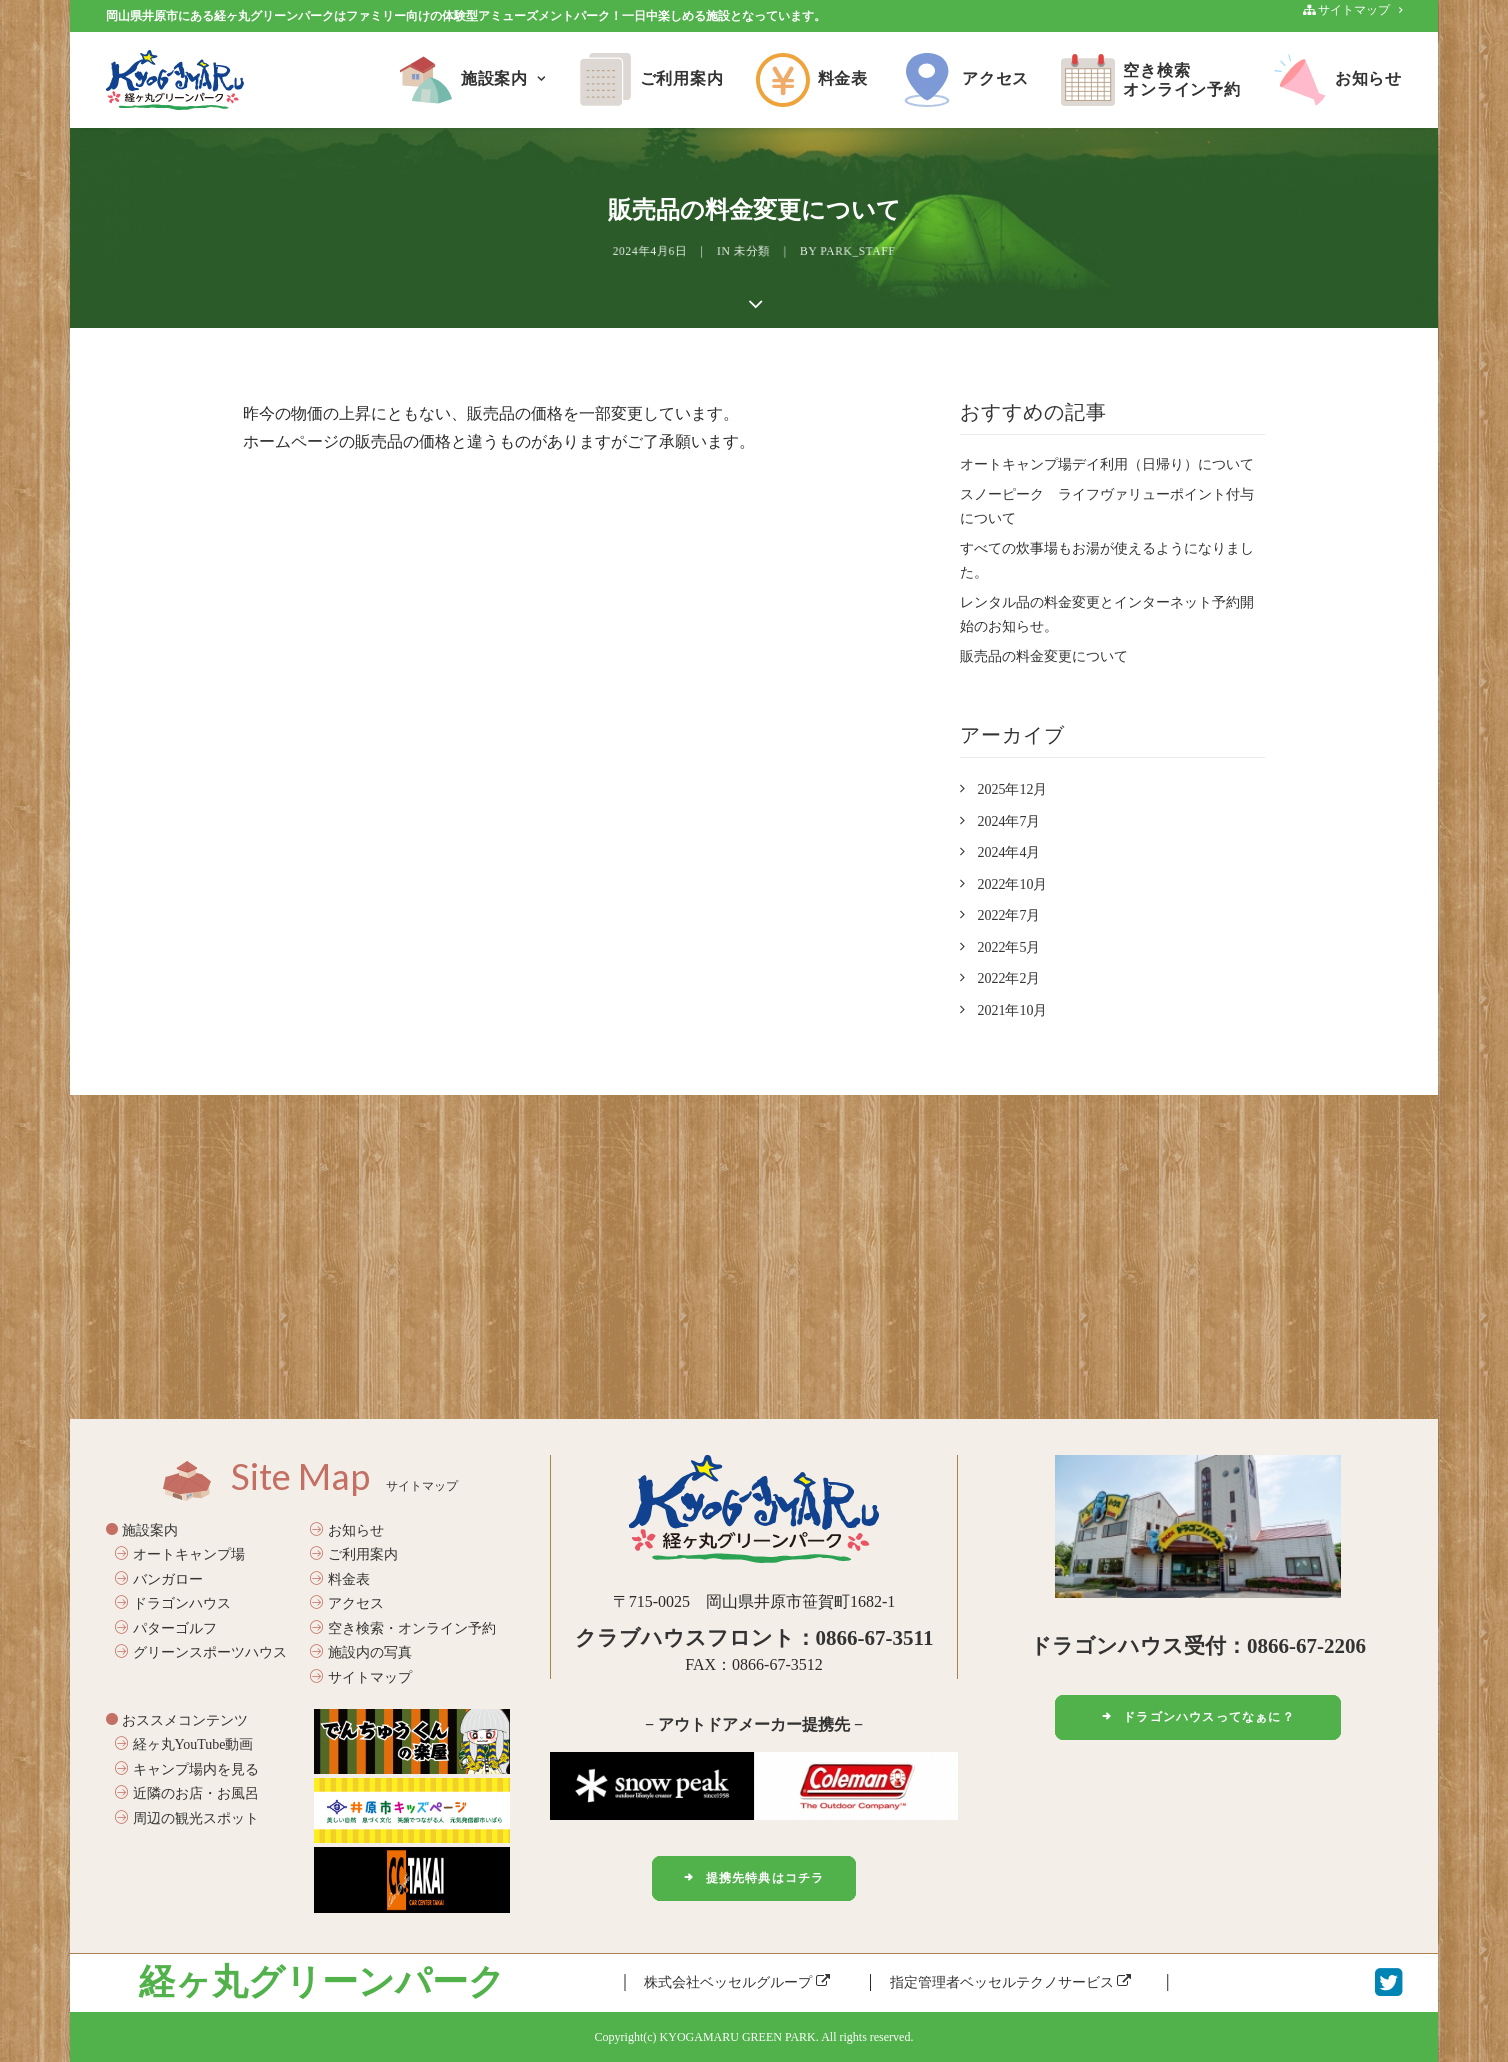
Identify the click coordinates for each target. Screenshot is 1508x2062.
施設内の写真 (361, 1652)
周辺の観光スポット (187, 1817)
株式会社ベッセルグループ (737, 1981)
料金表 (812, 80)
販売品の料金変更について (1044, 656)
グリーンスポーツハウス (201, 1652)
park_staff (807, 251)
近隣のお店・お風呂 (187, 1793)
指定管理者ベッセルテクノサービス (1011, 1981)
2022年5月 (1008, 947)
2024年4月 (1008, 852)
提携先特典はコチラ (753, 1878)
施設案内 (472, 80)
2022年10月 (1012, 884)
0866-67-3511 (875, 1638)
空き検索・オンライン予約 (403, 1628)
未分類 (753, 251)
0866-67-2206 (1306, 1646)
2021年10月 (1012, 1010)
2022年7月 (1008, 915)
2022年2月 (1008, 978)
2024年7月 (1008, 821)
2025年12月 (1012, 789)
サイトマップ (361, 1677)
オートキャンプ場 (180, 1554)
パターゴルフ (166, 1628)
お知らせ (1337, 80)
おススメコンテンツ (177, 1719)
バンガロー (159, 1579)
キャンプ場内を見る (187, 1768)
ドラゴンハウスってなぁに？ (1198, 1717)
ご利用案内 (651, 80)
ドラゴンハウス (173, 1603)
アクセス (964, 80)
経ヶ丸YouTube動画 (184, 1744)
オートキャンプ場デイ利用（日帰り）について (1107, 464)
